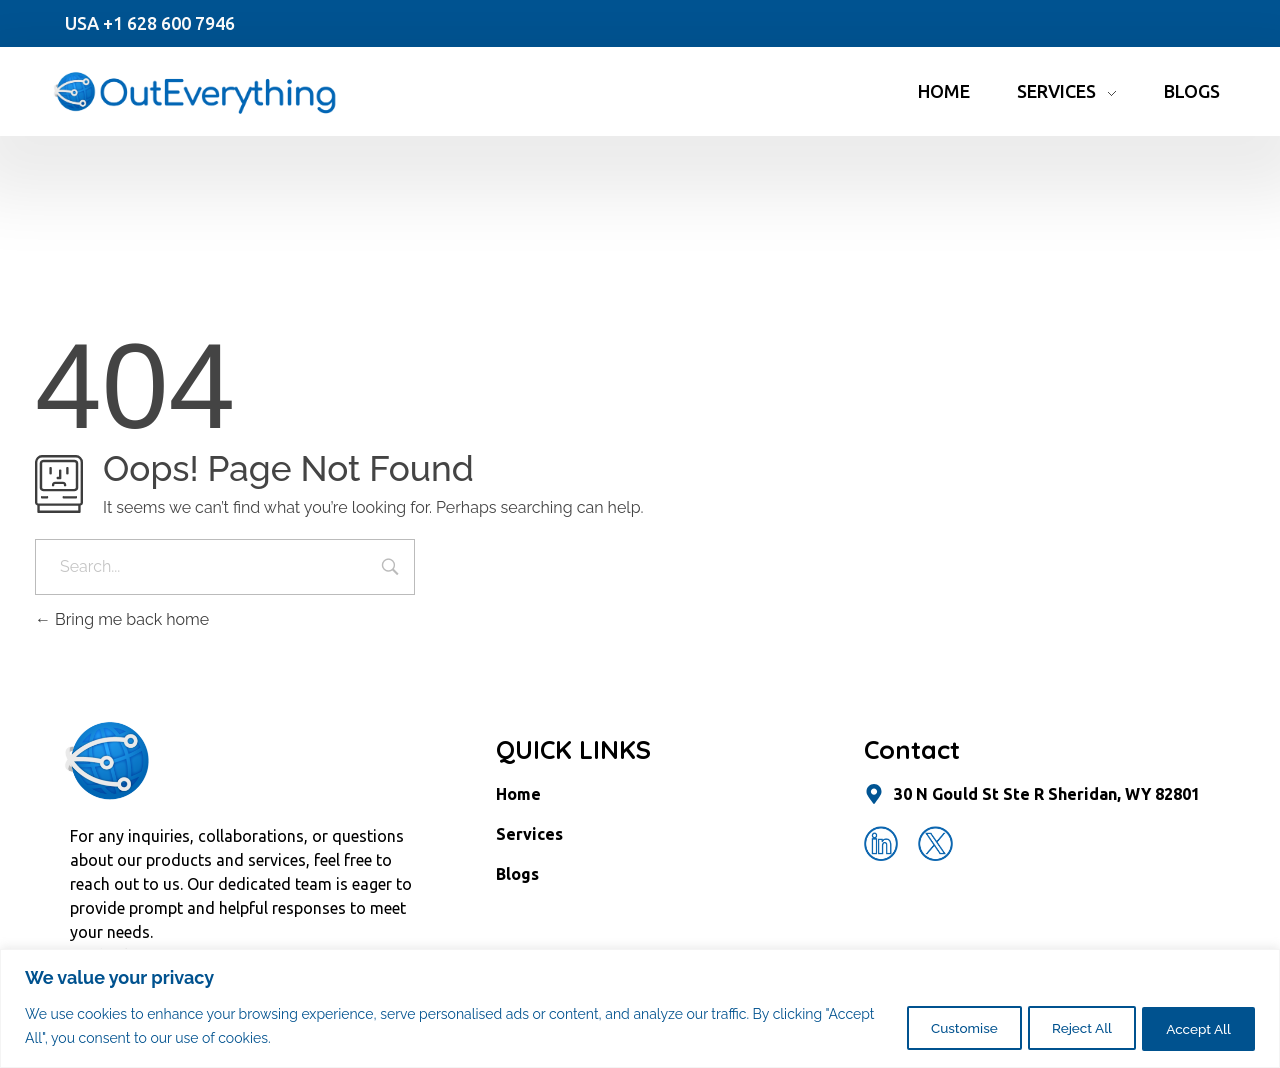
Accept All (1192, 1027)
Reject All (1062, 1027)
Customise (930, 1027)
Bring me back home (122, 619)
